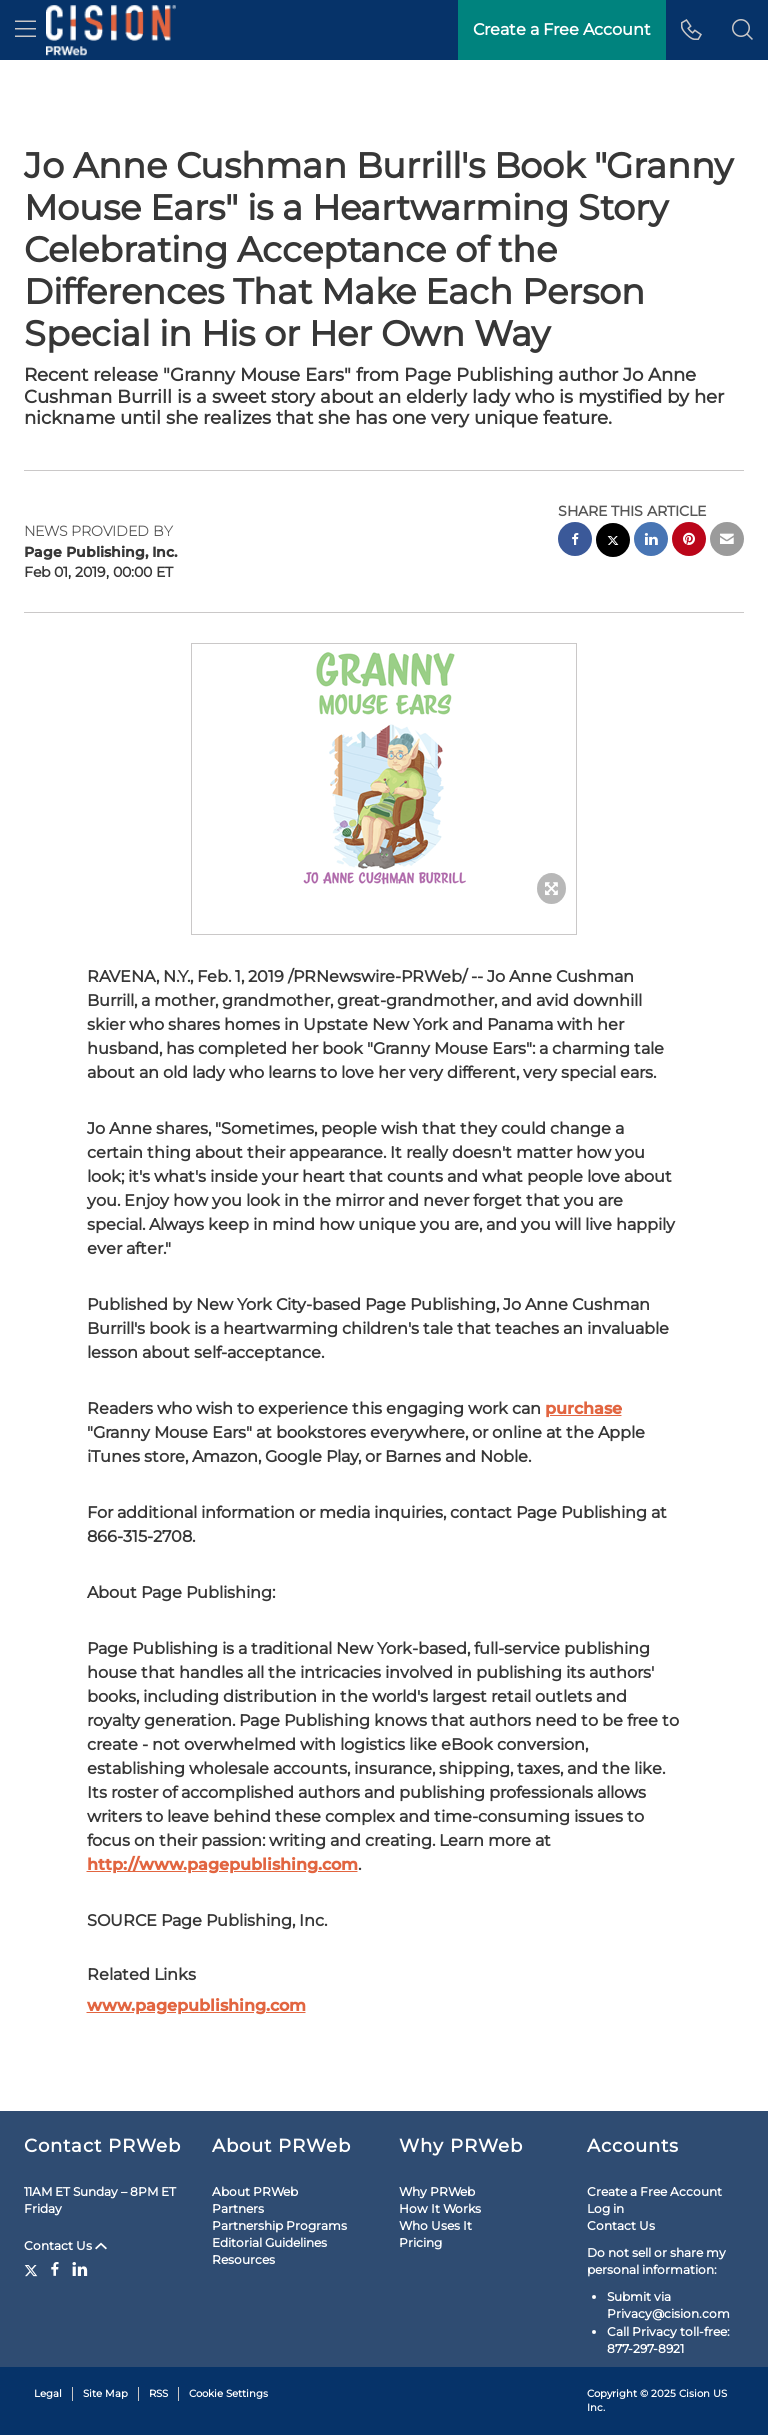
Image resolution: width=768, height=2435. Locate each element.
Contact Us (65, 2245)
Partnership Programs (279, 2225)
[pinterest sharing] (689, 541)
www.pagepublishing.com (196, 2005)
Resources (243, 2259)
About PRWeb (255, 2191)
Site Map (105, 2393)
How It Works (440, 2208)
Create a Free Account (562, 29)
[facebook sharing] (575, 541)
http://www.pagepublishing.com (222, 1864)
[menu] (25, 30)
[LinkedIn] (80, 2269)
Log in (605, 2208)
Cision (694, 2393)
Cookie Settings (228, 2393)
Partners (238, 2208)
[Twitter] (33, 2269)
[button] (742, 30)
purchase (583, 1408)
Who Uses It (435, 2225)
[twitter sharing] (613, 542)
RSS (158, 2393)
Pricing (420, 2242)
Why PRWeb (437, 2191)
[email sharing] (727, 541)
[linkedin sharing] (651, 541)
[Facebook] (55, 2269)
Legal (48, 2393)
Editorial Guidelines (269, 2242)
